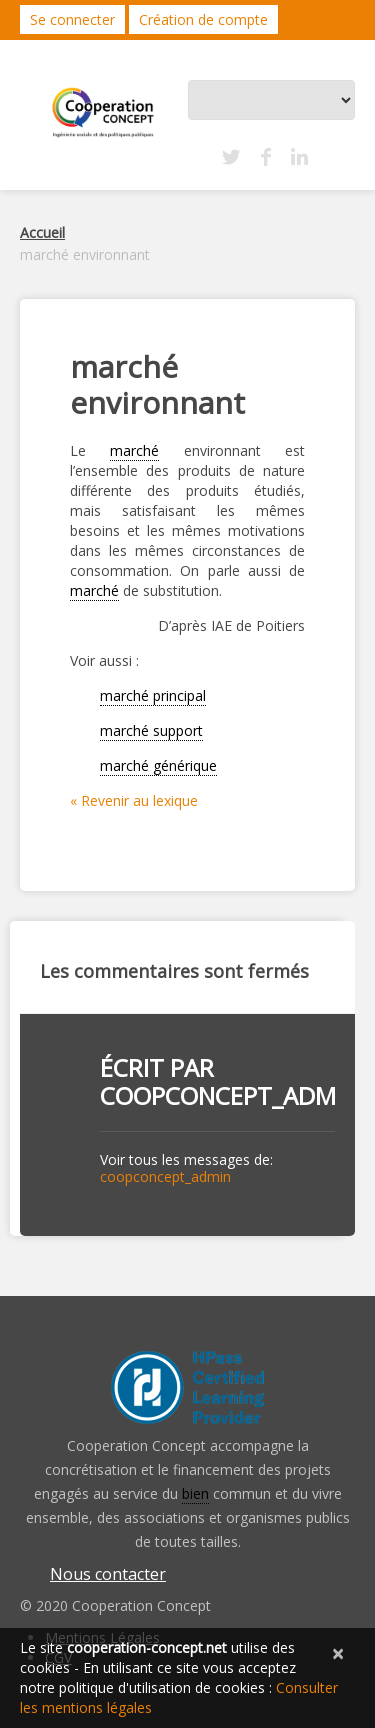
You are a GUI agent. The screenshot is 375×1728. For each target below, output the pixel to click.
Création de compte (203, 19)
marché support (151, 730)
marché (134, 450)
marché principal (153, 695)
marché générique (158, 765)
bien (195, 1493)
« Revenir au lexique (134, 800)
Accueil (42, 232)
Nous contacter (108, 1574)
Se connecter (72, 19)
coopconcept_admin (229, 1095)
